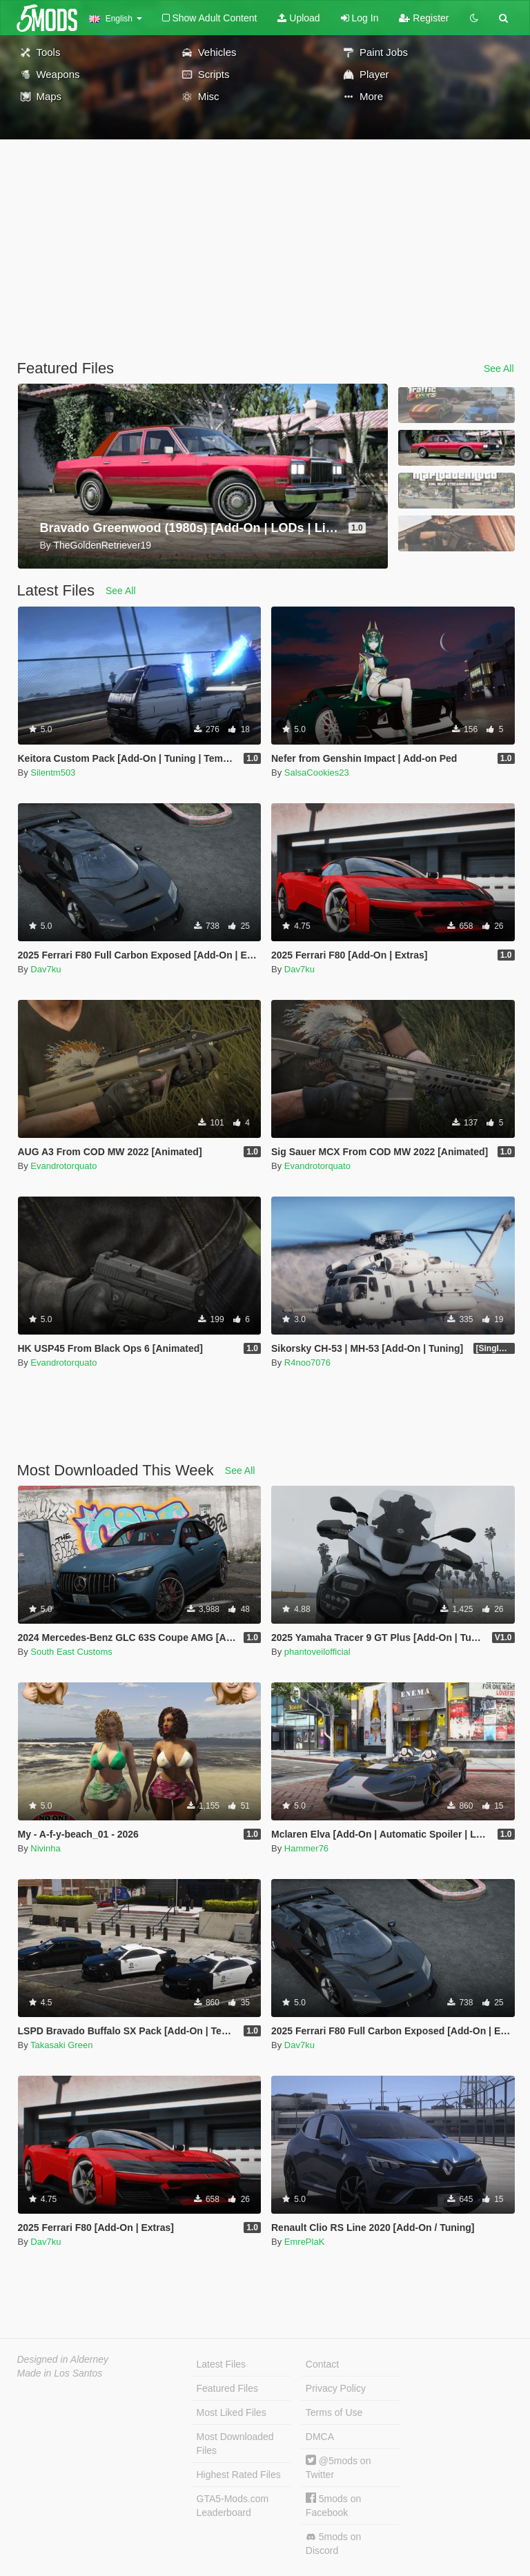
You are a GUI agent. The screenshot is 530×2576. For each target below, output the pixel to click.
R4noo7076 (307, 1362)
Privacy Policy (336, 2388)
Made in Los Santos (60, 2373)
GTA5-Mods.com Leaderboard (233, 2505)
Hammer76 (306, 1848)
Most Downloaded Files (235, 2443)
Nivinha (45, 1848)
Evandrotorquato (63, 1166)
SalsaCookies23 (316, 772)
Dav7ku (45, 969)
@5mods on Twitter (338, 2467)
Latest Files (221, 2364)
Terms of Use (334, 2412)
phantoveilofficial (317, 1651)
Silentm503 (52, 772)
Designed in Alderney (63, 2359)
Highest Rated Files (239, 2474)
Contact (322, 2364)
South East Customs (71, 1651)
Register (424, 17)
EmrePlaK (304, 2241)
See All (499, 368)
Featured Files (227, 2388)
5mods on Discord (333, 2543)
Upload (298, 17)
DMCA (320, 2436)
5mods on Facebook (333, 2505)
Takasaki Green (61, 2045)
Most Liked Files (231, 2412)
